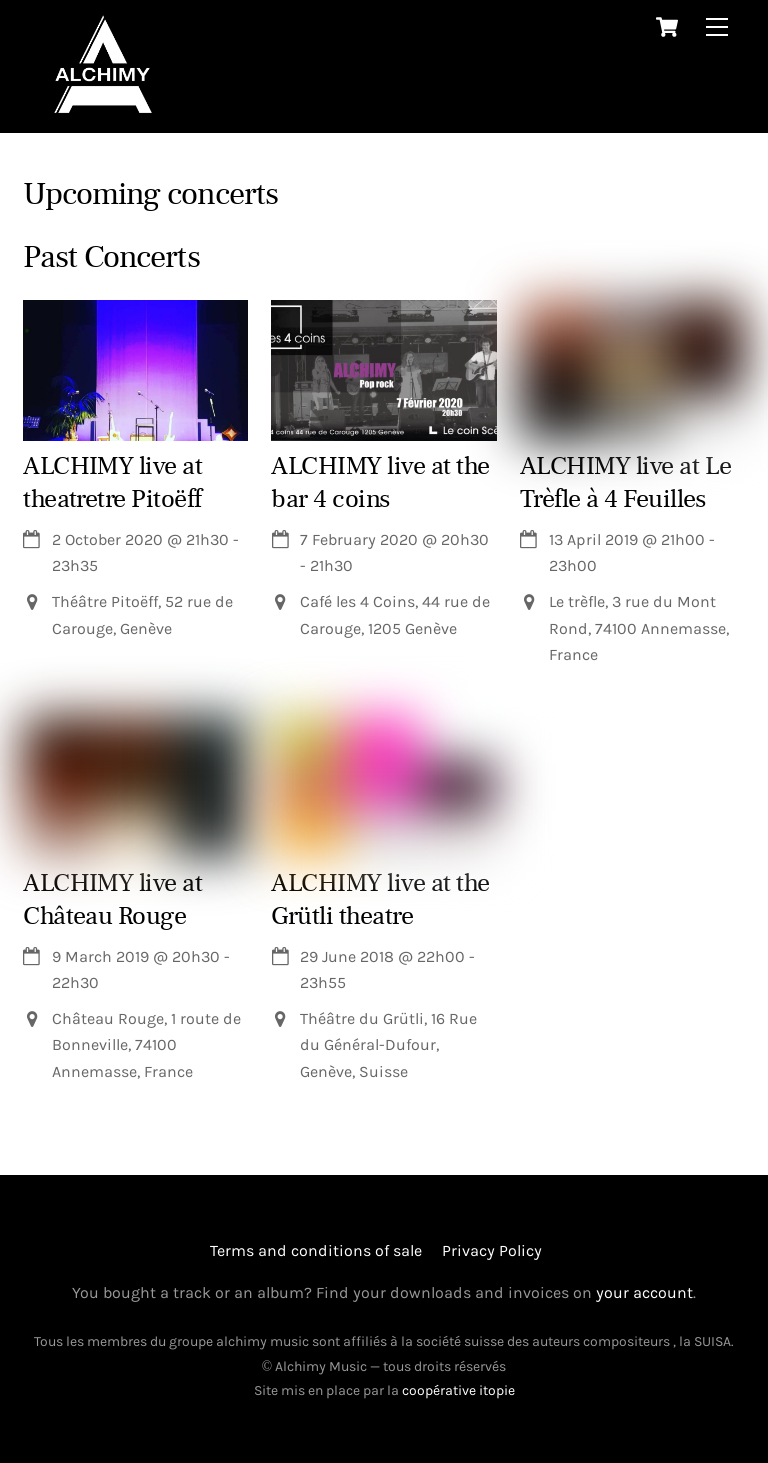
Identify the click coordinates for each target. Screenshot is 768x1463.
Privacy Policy (492, 1250)
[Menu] (717, 26)
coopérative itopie (458, 1390)
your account (644, 1292)
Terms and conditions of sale (316, 1250)
